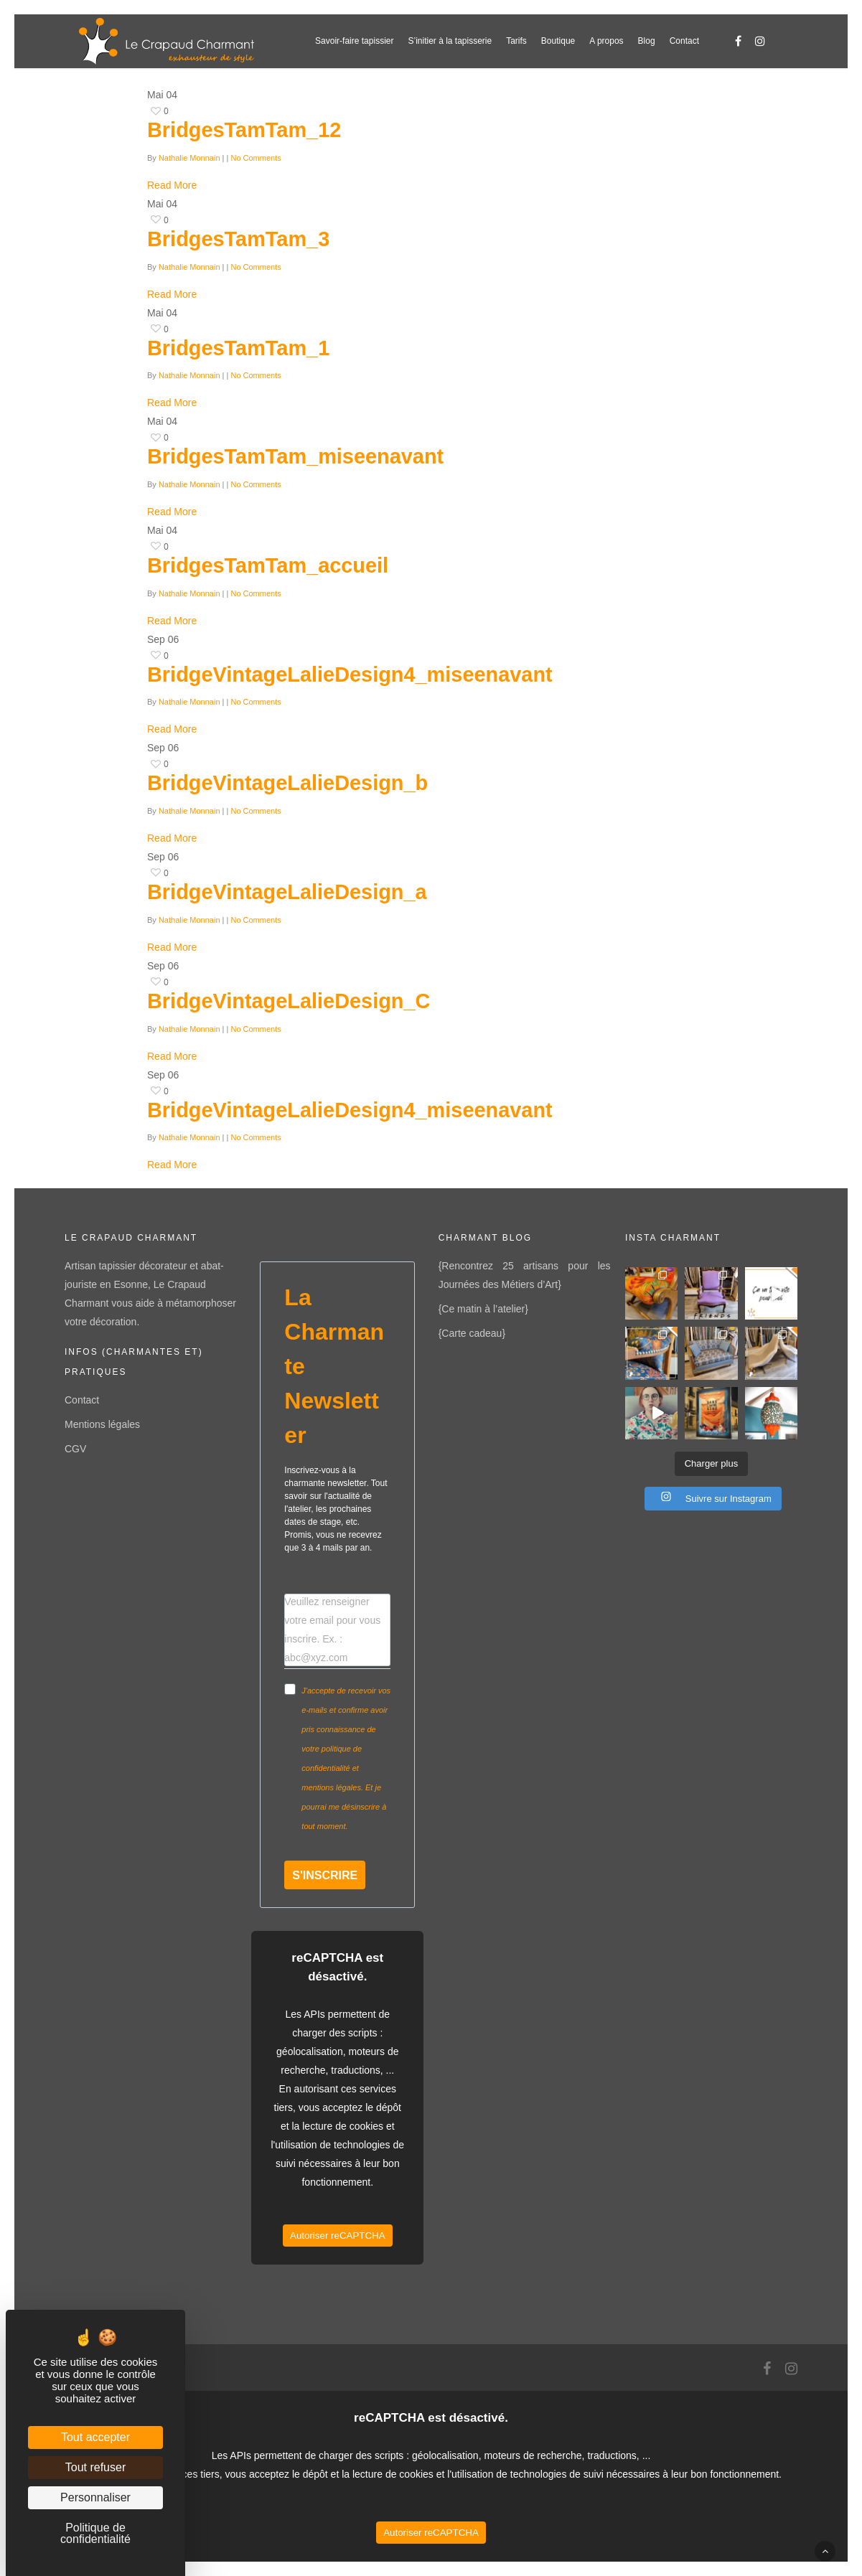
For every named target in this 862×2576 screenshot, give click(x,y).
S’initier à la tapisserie (450, 41)
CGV (75, 1448)
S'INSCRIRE (324, 1875)
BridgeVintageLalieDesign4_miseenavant (350, 674)
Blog (646, 41)
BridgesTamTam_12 (244, 129)
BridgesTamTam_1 (238, 348)
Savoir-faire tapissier (354, 41)
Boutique (558, 41)
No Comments (255, 158)
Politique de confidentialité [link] (95, 2533)
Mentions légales (102, 1424)
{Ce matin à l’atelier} (483, 1309)
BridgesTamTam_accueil (267, 565)
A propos (606, 41)
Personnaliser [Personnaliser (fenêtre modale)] (95, 2497)
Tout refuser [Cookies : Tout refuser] (95, 2467)
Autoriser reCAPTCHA (337, 2235)
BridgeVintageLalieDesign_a (287, 891)
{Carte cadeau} (472, 1333)
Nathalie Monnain (189, 158)
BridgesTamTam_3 (238, 238)
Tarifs (516, 41)
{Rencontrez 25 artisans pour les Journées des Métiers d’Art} (525, 1275)
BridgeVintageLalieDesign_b (287, 782)
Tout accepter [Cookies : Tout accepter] (95, 2437)
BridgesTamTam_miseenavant (295, 456)
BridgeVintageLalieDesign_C (288, 1000)
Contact (684, 41)
